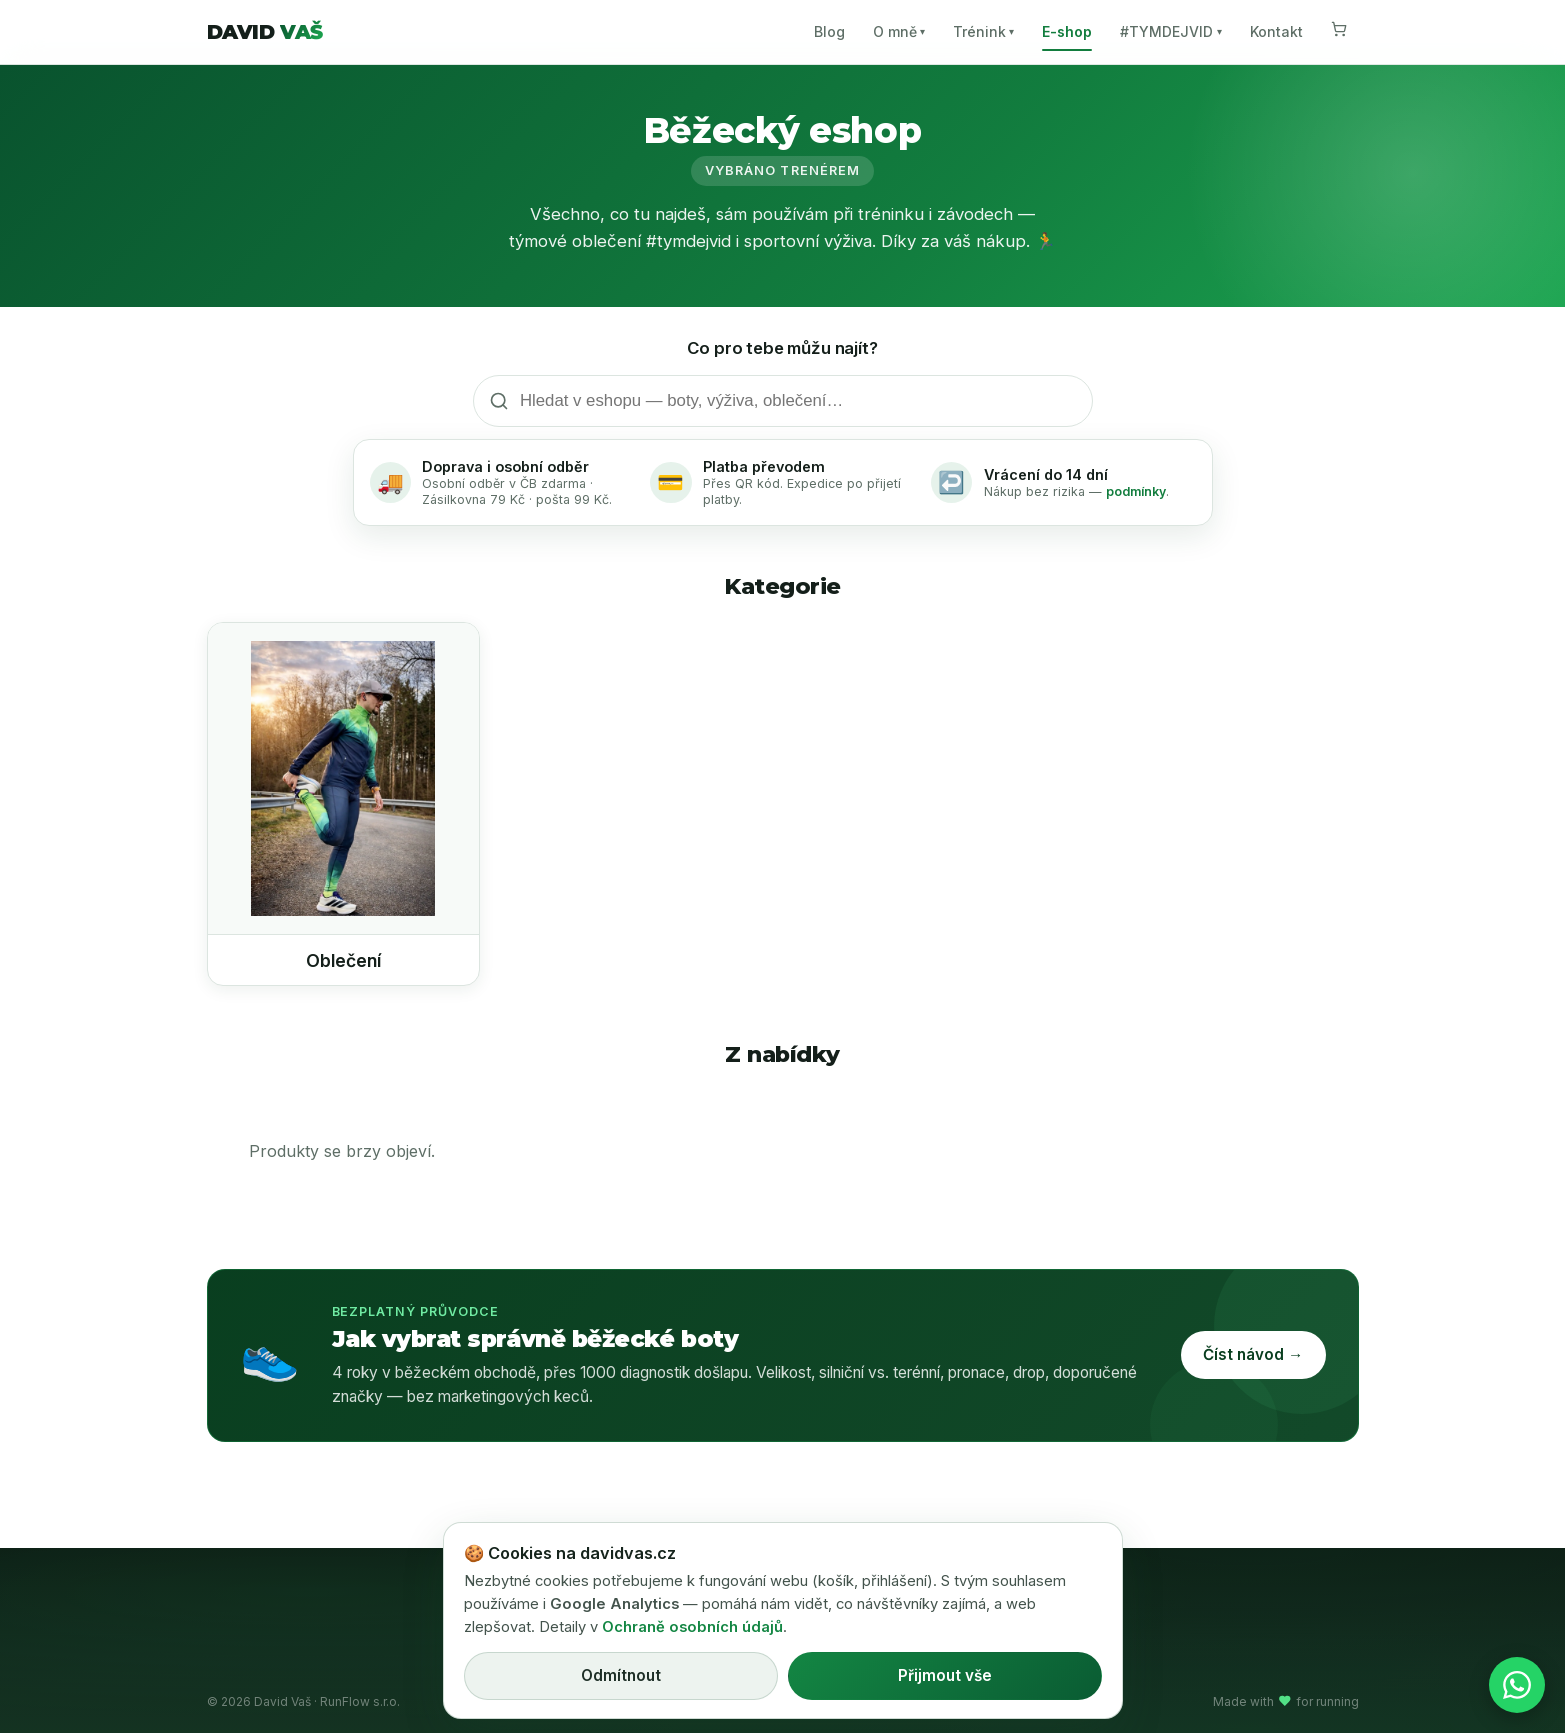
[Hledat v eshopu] (783, 401)
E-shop (1067, 31)
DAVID (265, 32)
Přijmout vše (945, 1675)
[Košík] (1339, 32)
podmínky (1136, 491)
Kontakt (1276, 31)
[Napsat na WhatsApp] (1517, 1685)
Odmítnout (621, 1675)
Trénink (983, 31)
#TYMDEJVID (1170, 31)
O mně (899, 31)
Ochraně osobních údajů (692, 1627)
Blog (829, 31)
